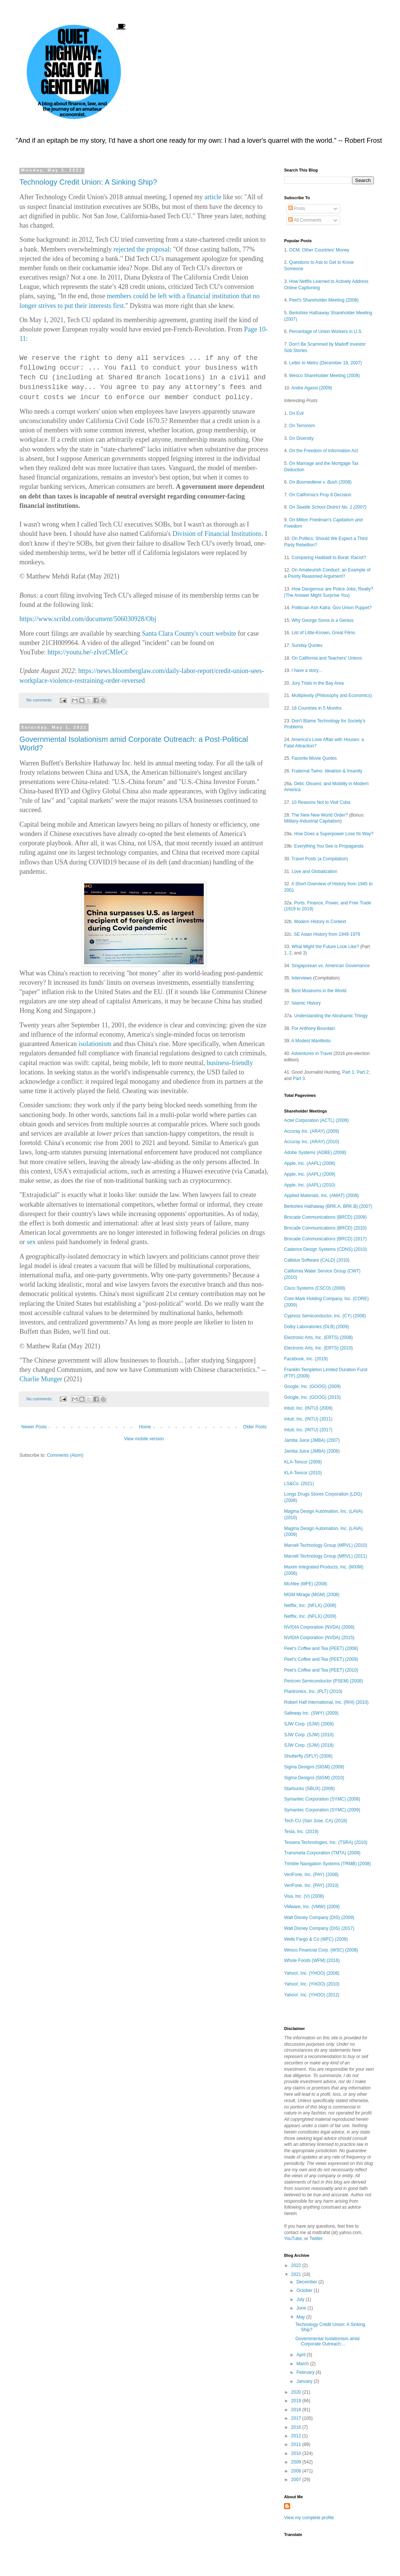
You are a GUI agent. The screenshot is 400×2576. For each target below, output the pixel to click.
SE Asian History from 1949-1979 (327, 934)
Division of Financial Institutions (217, 533)
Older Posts (255, 1426)
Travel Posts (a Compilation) (320, 858)
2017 (296, 2418)
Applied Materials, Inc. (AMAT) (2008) (321, 1195)
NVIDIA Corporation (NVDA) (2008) (319, 1627)
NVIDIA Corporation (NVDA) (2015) (319, 1637)
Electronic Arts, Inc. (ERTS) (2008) (318, 1337)
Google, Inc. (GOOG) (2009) (312, 1386)
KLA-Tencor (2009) (303, 1462)
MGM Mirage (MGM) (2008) (311, 1594)
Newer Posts (34, 1426)
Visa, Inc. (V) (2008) (304, 1896)
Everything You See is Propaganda (328, 846)
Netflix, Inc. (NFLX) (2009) (310, 1616)
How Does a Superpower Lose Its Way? (333, 833)
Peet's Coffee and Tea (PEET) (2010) (321, 1670)
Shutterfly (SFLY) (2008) (308, 1756)
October (305, 2290)
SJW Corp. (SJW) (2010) (309, 1734)
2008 (296, 2471)
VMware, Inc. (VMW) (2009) (312, 1906)
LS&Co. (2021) (299, 1483)
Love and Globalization (314, 871)
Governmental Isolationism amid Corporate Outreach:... (327, 2341)
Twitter (316, 2238)
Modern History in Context (320, 921)
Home (145, 1426)
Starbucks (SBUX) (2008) (309, 1788)
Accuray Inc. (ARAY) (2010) (311, 1141)
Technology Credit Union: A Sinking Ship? (88, 182)
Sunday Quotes (307, 645)
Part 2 (363, 1072)
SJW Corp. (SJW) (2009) (309, 1724)
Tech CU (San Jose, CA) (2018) (315, 1820)
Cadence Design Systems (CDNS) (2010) (325, 1249)
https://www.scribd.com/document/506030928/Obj (87, 619)
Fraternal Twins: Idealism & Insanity (327, 771)
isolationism (95, 1044)
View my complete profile (309, 2517)
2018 (296, 2409)
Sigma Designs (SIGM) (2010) (314, 1777)
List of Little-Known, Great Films (323, 632)
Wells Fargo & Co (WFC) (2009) (316, 1939)
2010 (296, 2453)
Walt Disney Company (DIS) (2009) (319, 1917)
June (301, 2308)
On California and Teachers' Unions (327, 658)
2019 (296, 2400)
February (306, 2372)
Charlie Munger (40, 1379)
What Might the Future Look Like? (325, 946)
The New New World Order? (320, 815)
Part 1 (348, 1072)
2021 (296, 2274)
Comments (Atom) (65, 1455)
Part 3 (299, 1078)
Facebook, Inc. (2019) (306, 1358)
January (305, 2381)
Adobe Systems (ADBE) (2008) (315, 1152)
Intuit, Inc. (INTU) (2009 (307, 1408)
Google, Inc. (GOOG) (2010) (312, 1397)
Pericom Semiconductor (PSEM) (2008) (323, 1681)
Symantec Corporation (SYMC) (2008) (322, 1799)
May (301, 2317)
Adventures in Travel (311, 1053)
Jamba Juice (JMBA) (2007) (312, 1440)
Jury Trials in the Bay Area (318, 683)
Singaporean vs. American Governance (331, 965)
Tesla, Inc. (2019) (301, 1831)
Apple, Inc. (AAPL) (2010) (309, 1185)
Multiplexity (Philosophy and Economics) (332, 695)
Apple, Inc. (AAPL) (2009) (309, 1174)
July (301, 2299)
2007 (296, 2479)
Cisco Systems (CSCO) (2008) (314, 1288)
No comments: (40, 700)
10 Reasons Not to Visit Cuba (321, 802)
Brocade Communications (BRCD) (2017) (325, 1238)
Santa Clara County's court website (189, 633)
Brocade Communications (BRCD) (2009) (325, 1217)
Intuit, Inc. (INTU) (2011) (308, 1419)
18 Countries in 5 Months (316, 708)
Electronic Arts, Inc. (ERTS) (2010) (318, 1348)
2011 (296, 2444)
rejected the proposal (141, 249)
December (307, 2282)
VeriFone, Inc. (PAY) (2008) (311, 1874)
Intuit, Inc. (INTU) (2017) (308, 1429)
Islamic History (306, 1003)
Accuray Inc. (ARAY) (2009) (311, 1131)
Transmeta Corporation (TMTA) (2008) (322, 1852)
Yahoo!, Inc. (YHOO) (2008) (311, 1973)
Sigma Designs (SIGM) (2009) (314, 1767)
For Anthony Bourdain (313, 1028)
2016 (296, 2427)
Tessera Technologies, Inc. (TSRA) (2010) (325, 1842)
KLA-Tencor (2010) (303, 1472)
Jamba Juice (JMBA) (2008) (312, 1451)
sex (31, 1242)
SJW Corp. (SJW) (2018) (309, 1745)
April (301, 2354)
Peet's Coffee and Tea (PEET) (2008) (321, 1648)
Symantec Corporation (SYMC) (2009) (322, 1810)
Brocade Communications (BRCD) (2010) (325, 1228)
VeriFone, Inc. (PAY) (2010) (311, 1885)
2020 (296, 2392)
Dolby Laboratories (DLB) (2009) (316, 1326)
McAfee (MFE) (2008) (305, 1583)
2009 (296, 2462)
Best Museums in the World (319, 990)
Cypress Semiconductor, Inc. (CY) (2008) (325, 1315)
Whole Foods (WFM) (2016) (312, 1960)
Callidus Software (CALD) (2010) (317, 1260)
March (303, 2363)
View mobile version (144, 1438)
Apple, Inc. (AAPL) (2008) (309, 1163)
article (212, 197)
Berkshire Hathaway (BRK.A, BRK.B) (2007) (328, 1206)
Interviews (302, 978)
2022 (296, 2265)
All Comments (304, 220)
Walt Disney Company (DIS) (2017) (319, 1928)
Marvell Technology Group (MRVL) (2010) (325, 1545)
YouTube (293, 2238)
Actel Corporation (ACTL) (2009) (316, 1120)
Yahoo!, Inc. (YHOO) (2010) (311, 1984)
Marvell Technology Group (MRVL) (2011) (325, 1556)
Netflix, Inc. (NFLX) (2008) (310, 1605)
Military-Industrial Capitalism (312, 821)
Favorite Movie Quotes (314, 758)
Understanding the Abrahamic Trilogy (331, 1015)
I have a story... (307, 670)
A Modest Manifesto (310, 1040)
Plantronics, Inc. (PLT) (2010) (313, 1691)
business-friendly (230, 1063)
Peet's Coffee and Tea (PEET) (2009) (321, 1659)
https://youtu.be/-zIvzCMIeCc (87, 652)
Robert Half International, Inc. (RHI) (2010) (326, 1702)
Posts (296, 208)
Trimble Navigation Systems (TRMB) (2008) (327, 1863)
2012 (296, 2435)
